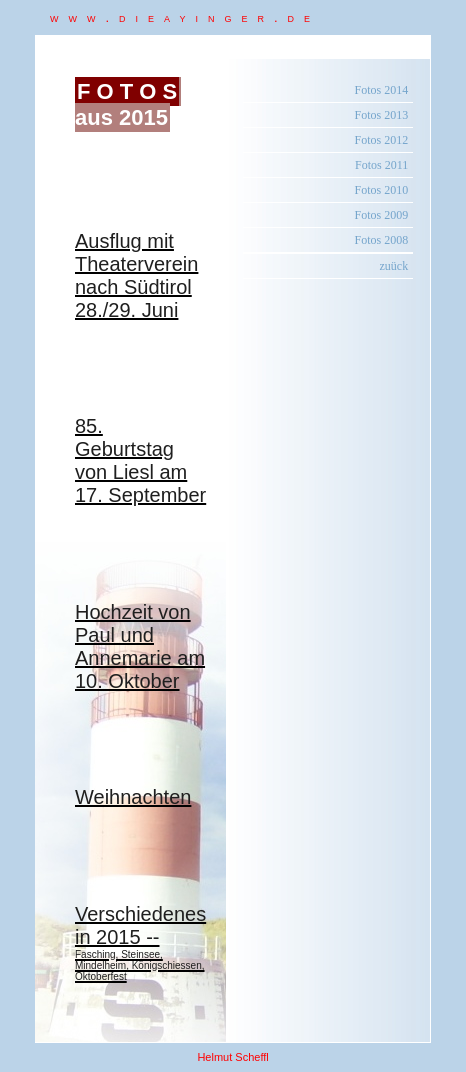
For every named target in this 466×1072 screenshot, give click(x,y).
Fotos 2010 (382, 190)
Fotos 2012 (382, 140)
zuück (394, 266)
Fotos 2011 (381, 165)
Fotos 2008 (382, 240)
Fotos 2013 (382, 115)
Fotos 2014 (382, 90)
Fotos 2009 (382, 215)
